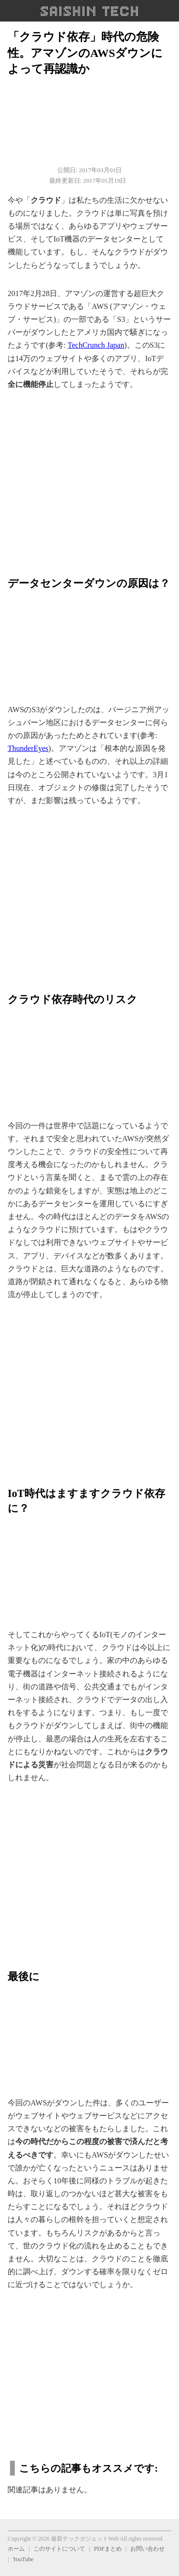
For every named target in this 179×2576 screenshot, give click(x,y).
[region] (89, 478)
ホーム (16, 2548)
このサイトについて (59, 2548)
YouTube (22, 2559)
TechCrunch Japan (96, 345)
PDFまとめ (108, 2548)
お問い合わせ (147, 2548)
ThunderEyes (28, 748)
